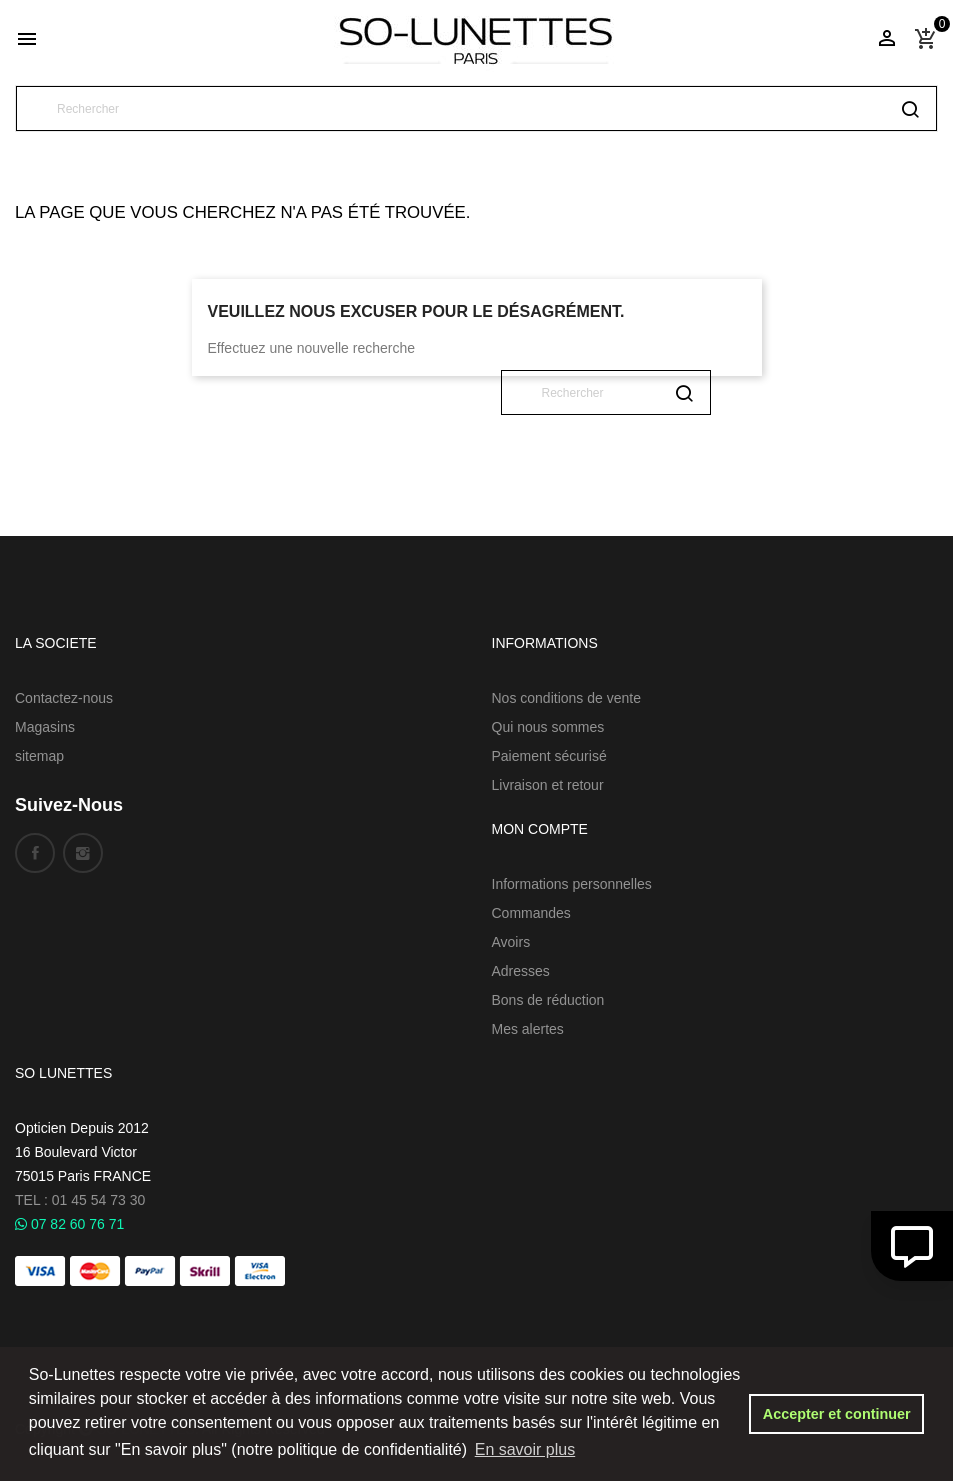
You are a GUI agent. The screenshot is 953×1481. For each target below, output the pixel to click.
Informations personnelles (572, 884)
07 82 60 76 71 (69, 1224)
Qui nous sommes (548, 727)
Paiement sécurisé (549, 756)
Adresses (521, 971)
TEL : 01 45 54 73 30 (80, 1200)
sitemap (39, 756)
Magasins (45, 727)
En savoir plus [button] (525, 1449)
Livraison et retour (548, 785)
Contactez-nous (64, 698)
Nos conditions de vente (566, 698)
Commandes (531, 913)
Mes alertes (528, 1029)
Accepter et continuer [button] (837, 1414)
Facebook (35, 853)
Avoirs (511, 942)
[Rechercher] (476, 108)
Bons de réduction (548, 1000)
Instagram (83, 853)
